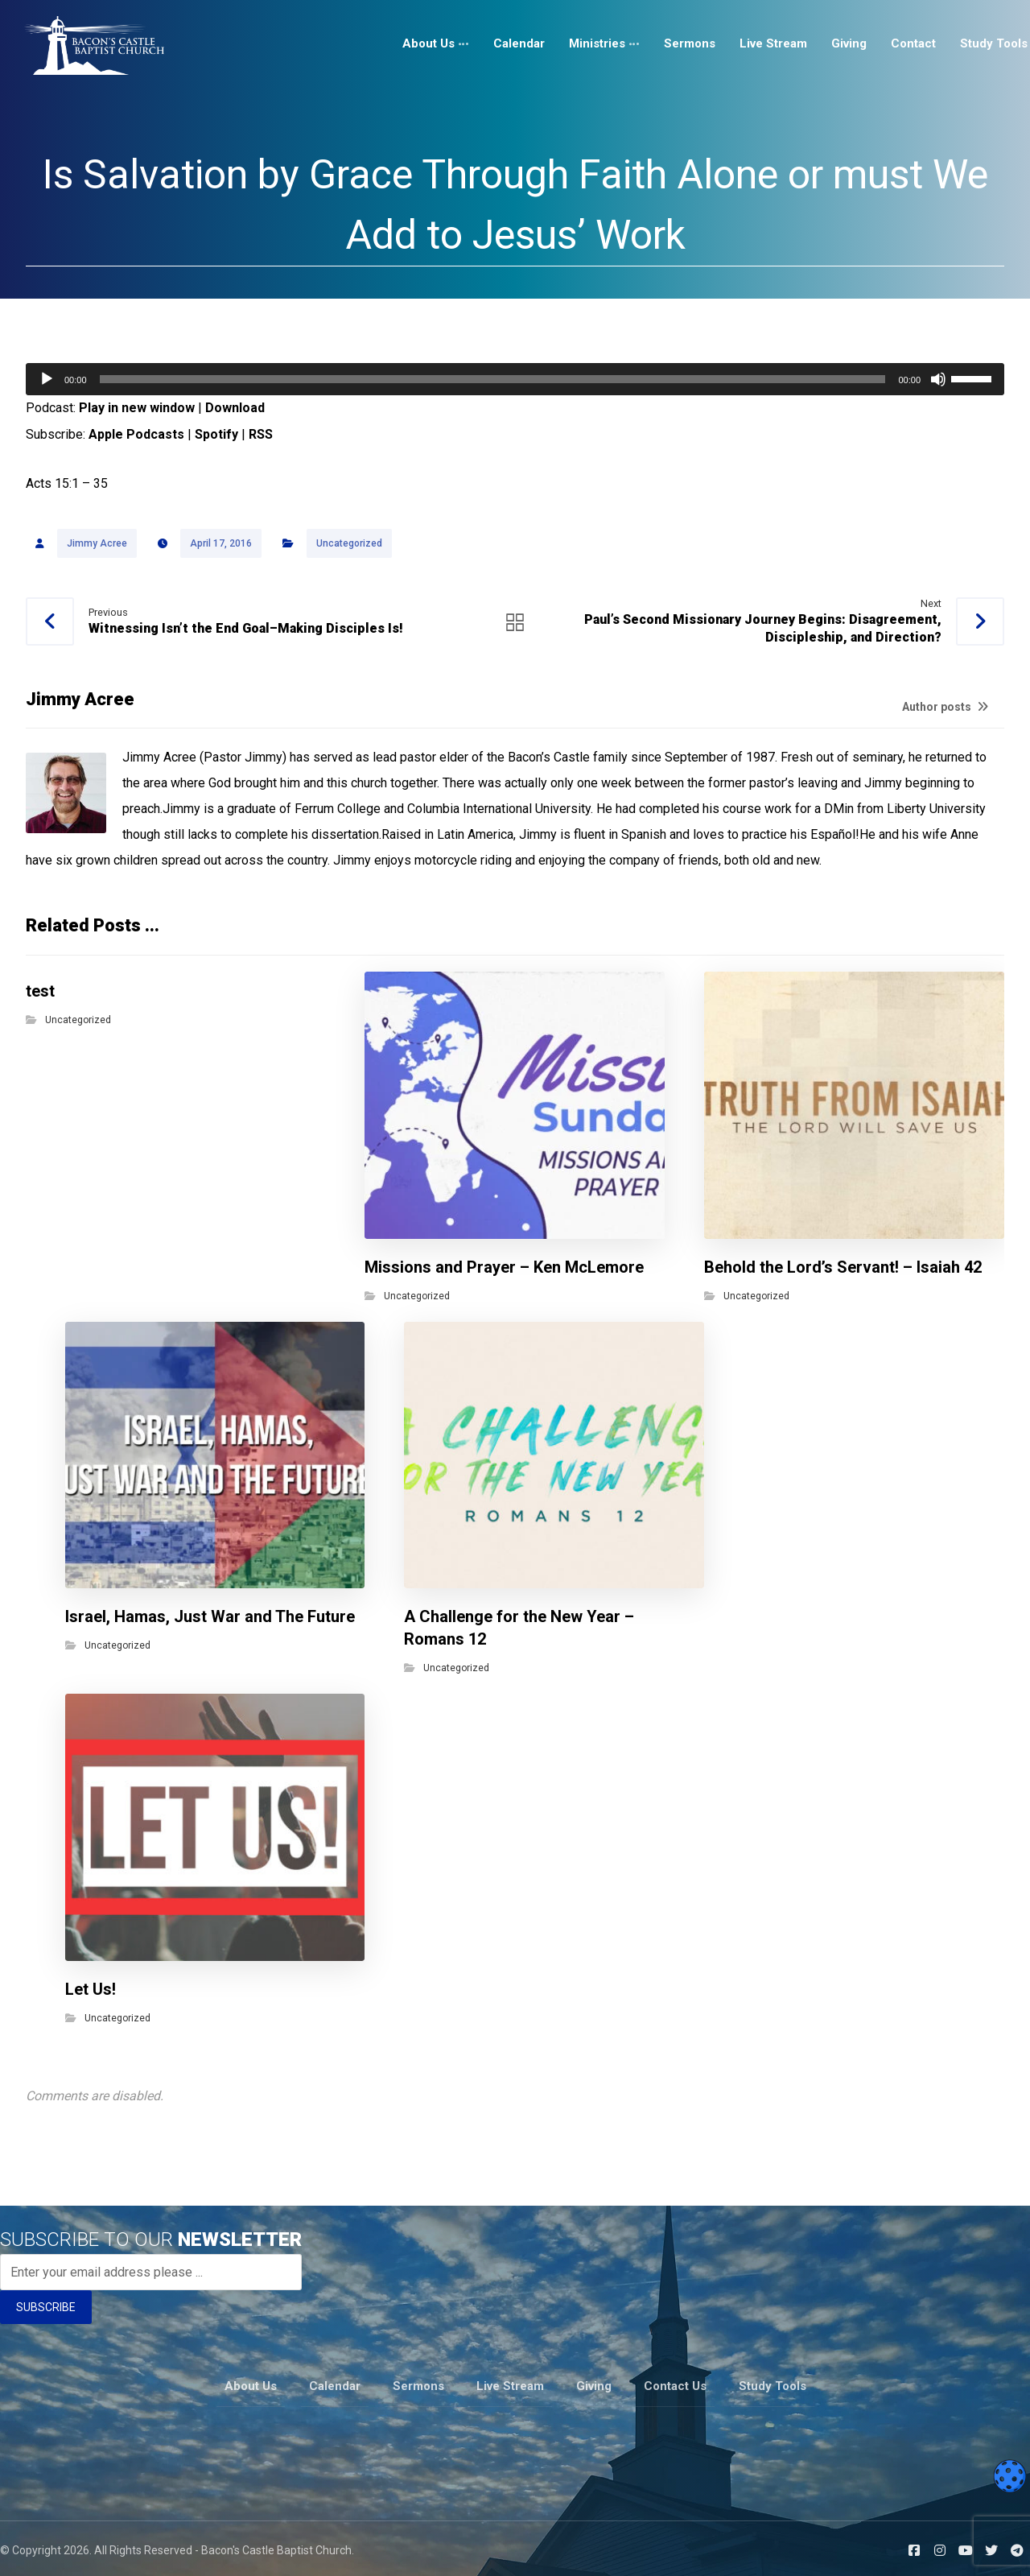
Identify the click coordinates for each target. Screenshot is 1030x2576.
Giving (594, 2383)
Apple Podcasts (136, 434)
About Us (251, 2383)
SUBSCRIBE (46, 2305)
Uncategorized (349, 544)
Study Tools (772, 2383)
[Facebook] (914, 2546)
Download (235, 407)
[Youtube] (965, 2546)
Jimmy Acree (97, 544)
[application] (515, 379)
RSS (261, 434)
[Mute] (938, 379)
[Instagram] (940, 2546)
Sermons (418, 2383)
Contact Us (675, 2383)
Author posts (945, 708)
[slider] (493, 379)
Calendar (334, 2383)
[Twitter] (991, 2546)
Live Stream (510, 2383)
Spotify (216, 434)
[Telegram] (1017, 2546)
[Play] (47, 379)
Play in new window (137, 407)
